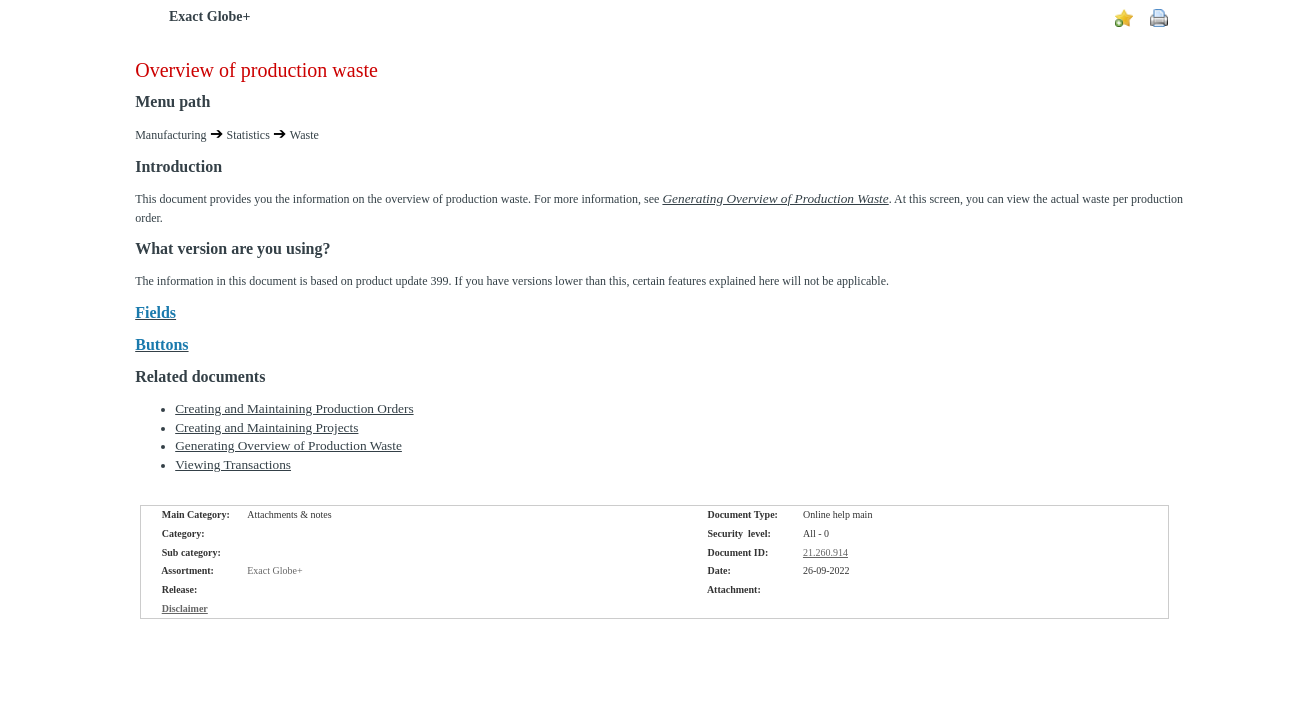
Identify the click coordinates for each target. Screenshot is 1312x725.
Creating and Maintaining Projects (266, 427)
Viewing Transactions (233, 464)
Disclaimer (185, 608)
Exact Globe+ (209, 16)
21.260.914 (825, 552)
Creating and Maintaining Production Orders (294, 408)
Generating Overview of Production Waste (288, 445)
